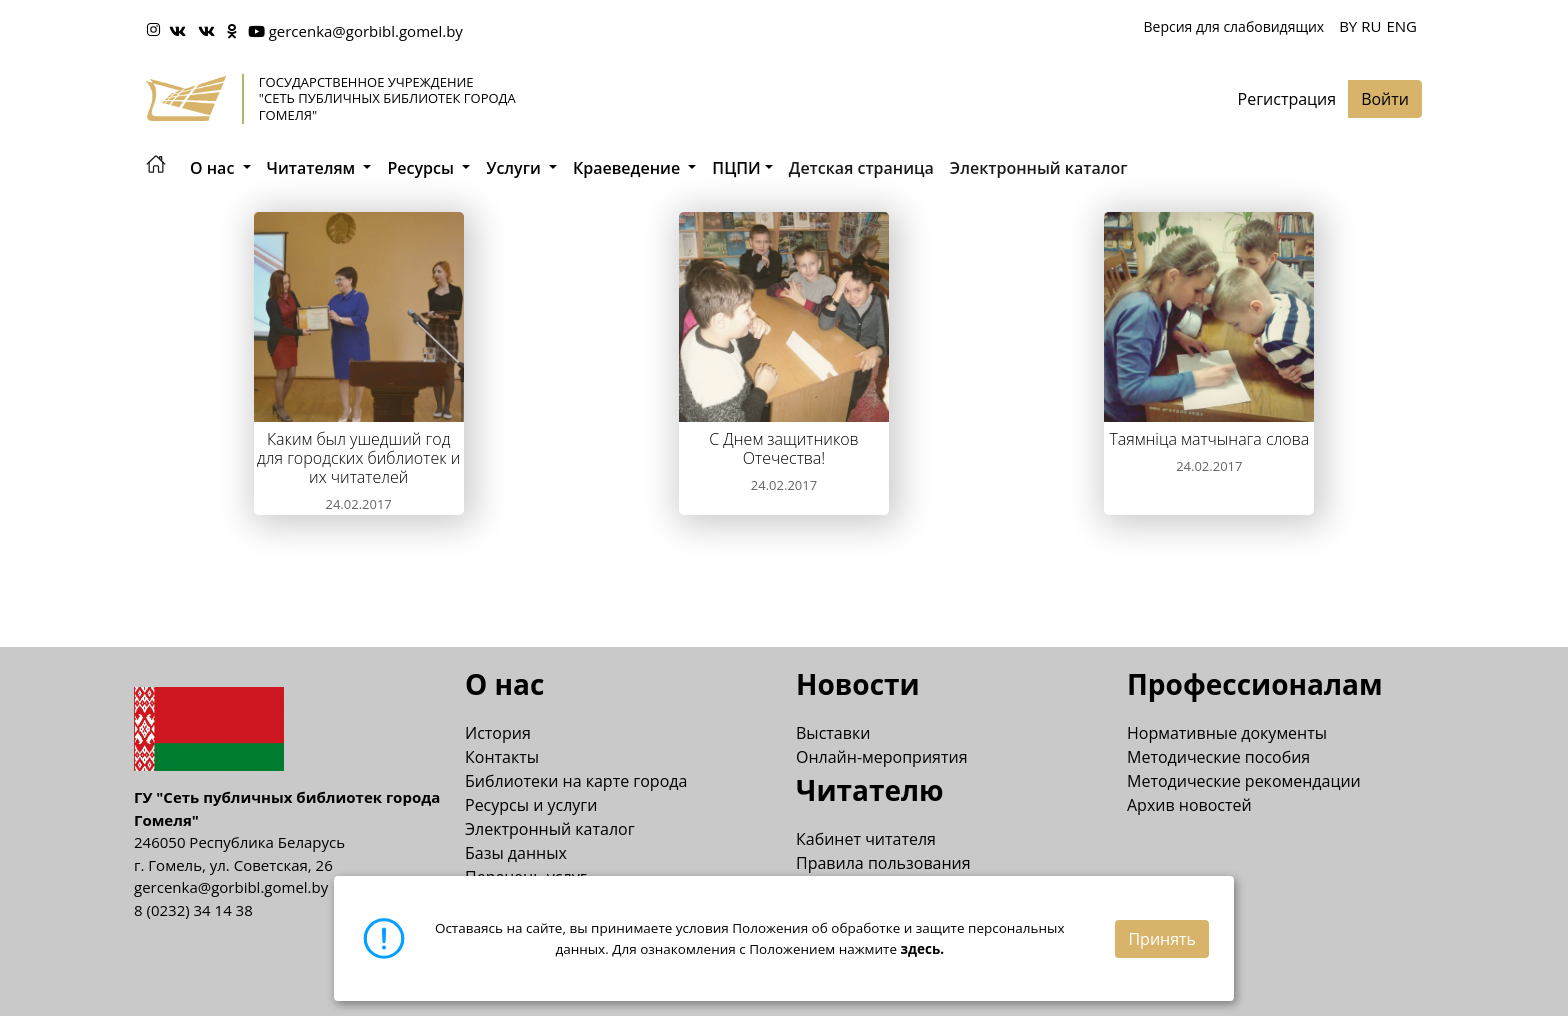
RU (1371, 26)
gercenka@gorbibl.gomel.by (366, 31)
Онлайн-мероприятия (882, 757)
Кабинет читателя (866, 839)
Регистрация (1287, 99)
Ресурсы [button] (422, 168)
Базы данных (516, 853)
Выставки (833, 733)
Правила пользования (883, 863)
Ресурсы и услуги (531, 805)
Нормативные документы (1227, 733)
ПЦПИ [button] (736, 168)
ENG (1401, 26)
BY (1348, 26)
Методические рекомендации (1244, 781)
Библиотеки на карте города (576, 781)
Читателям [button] (313, 168)
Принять (1162, 939)
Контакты (502, 757)
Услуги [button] (515, 168)
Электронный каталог (1039, 168)
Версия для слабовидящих (1233, 26)
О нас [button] (214, 168)
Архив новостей (1189, 805)
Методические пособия (1218, 757)
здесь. (923, 949)
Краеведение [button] (628, 168)
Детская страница (861, 168)
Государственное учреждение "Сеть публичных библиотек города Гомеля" (387, 98)
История (498, 733)
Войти (1385, 99)
